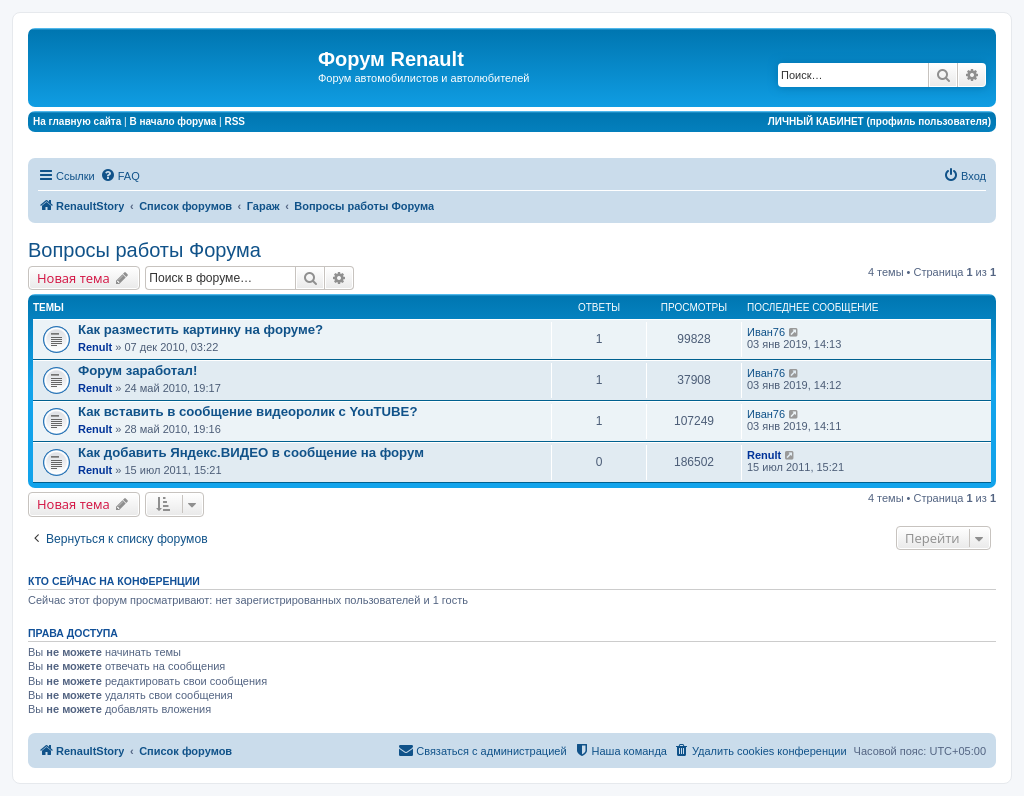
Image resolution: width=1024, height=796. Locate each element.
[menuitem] (120, 176)
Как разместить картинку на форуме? (200, 329)
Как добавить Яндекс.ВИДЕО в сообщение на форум (251, 452)
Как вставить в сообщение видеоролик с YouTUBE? (247, 411)
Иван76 (766, 332)
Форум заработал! (137, 370)
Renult (95, 347)
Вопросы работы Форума (144, 250)
